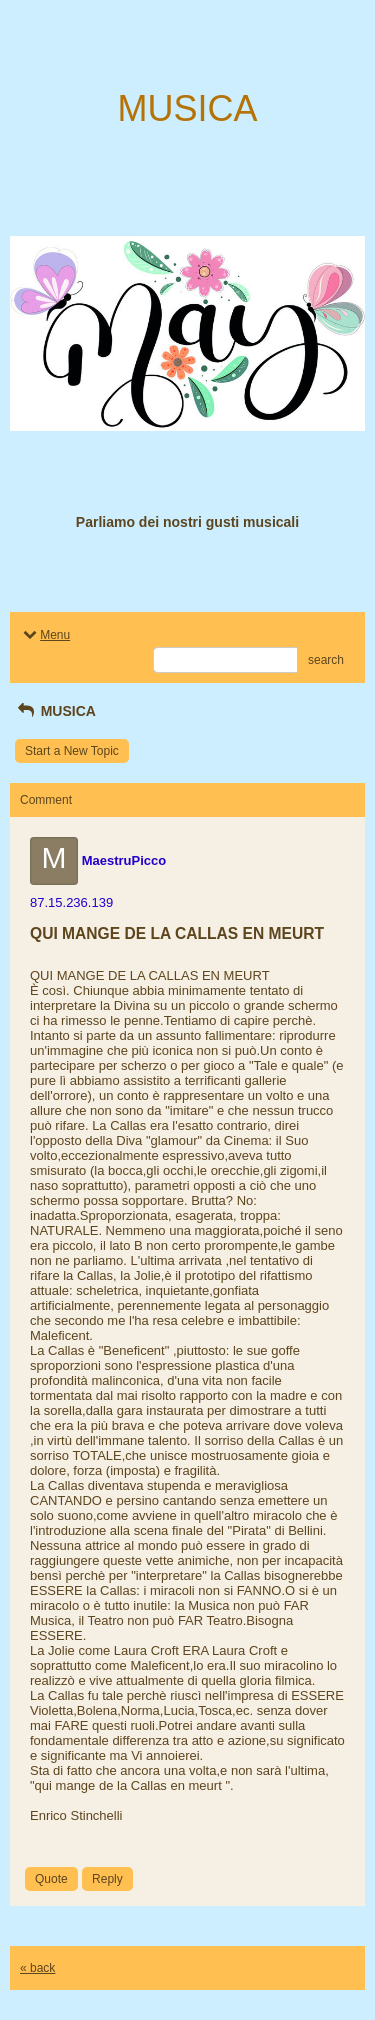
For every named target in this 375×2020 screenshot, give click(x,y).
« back (37, 1968)
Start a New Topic (72, 751)
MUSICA (55, 711)
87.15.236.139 (71, 902)
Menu (45, 635)
